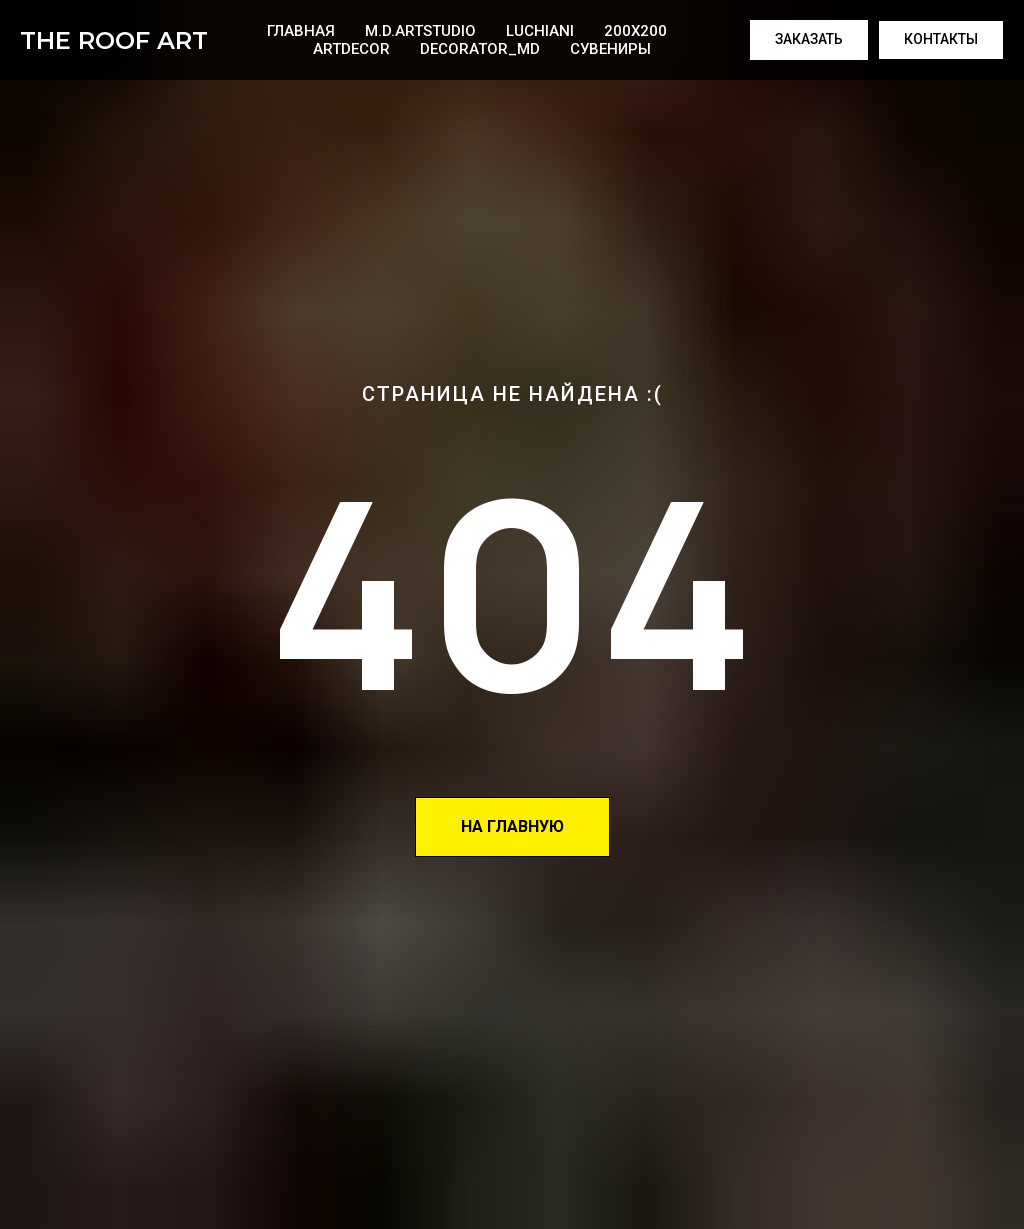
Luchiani (540, 31)
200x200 (635, 31)
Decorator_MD (480, 49)
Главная (301, 31)
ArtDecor (351, 49)
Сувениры (610, 49)
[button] (809, 40)
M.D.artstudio (420, 31)
